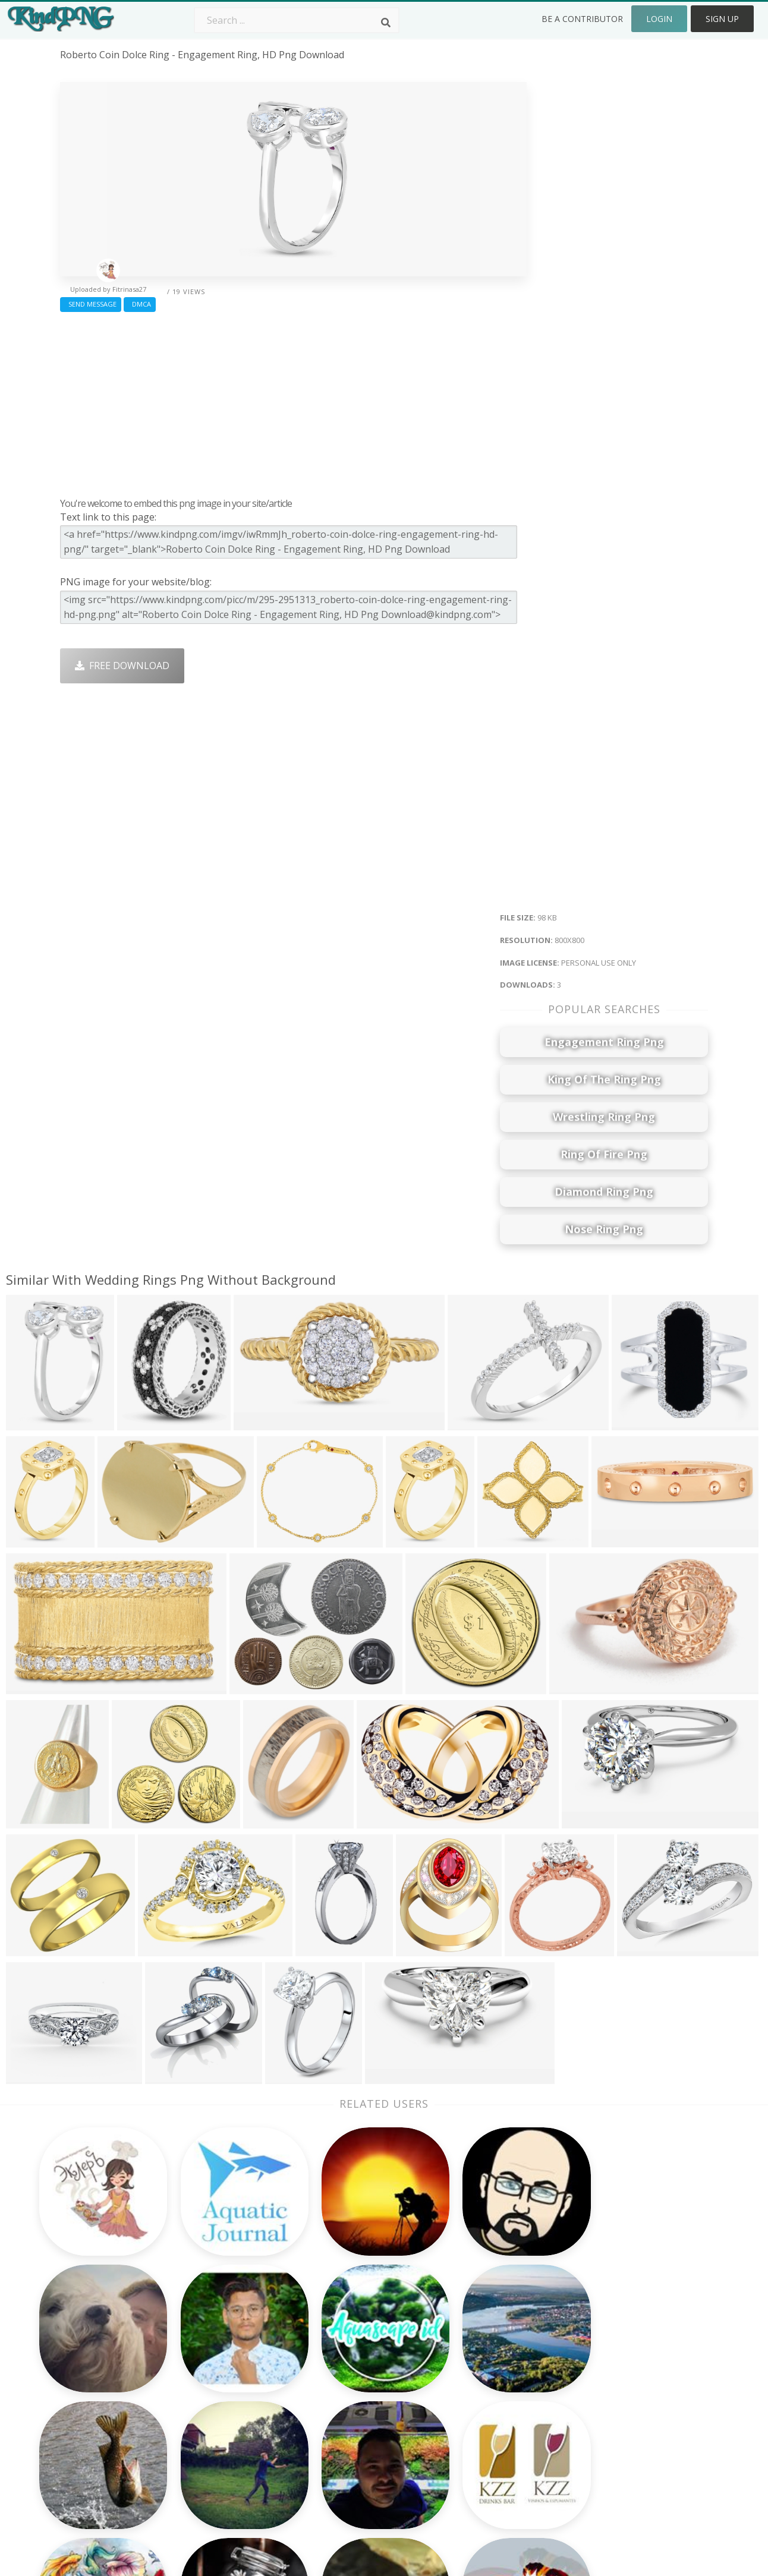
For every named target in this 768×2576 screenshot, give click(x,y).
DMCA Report (609, 2396)
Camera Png (346, 2362)
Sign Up (722, 18)
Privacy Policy (608, 2413)
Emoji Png (471, 2413)
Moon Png (342, 2413)
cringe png (85, 2396)
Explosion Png (351, 2447)
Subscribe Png (222, 2344)
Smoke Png (344, 2396)
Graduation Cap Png (364, 2430)
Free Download (122, 665)
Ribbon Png (216, 2413)
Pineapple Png (481, 2396)
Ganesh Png (476, 2447)
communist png (95, 2430)
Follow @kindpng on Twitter (641, 2482)
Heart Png (212, 2464)
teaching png (91, 2344)
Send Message (91, 303)
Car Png (466, 2362)
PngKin (206, 2430)
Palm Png (340, 2344)
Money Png (474, 2344)
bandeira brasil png (104, 2362)
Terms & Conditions (622, 2379)
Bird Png (468, 2379)
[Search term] (296, 20)
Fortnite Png (347, 2464)
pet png (77, 2413)
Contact (595, 2362)
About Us (599, 2344)
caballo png (87, 2447)
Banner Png (475, 2464)
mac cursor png (96, 2379)
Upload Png (604, 2430)
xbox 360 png (90, 2464)
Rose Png (211, 2396)
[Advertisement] (293, 402)
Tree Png (340, 2379)
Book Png (471, 2430)
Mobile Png (215, 2447)
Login (659, 18)
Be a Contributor (582, 18)
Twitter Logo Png (229, 2362)
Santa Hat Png (222, 2379)
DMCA (139, 303)
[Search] (386, 22)
